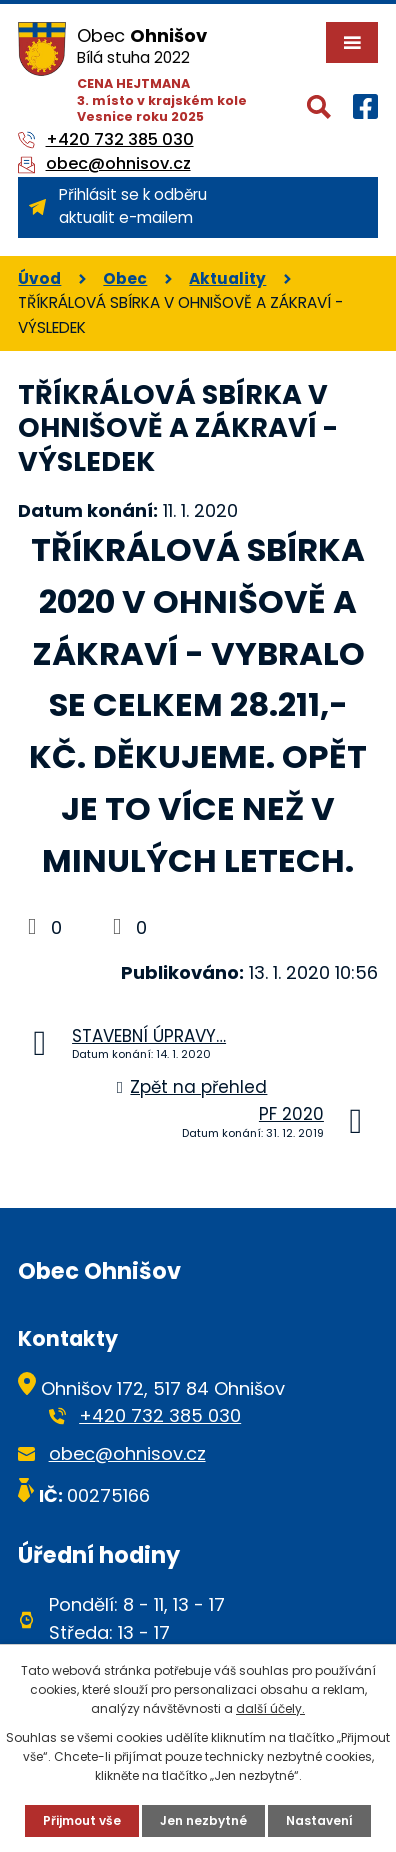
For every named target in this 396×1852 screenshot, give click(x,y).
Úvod (39, 278)
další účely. (270, 1708)
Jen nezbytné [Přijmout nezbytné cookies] (203, 1820)
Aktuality (227, 278)
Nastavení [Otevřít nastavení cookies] (319, 1820)
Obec (125, 278)
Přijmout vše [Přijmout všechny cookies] (82, 1820)
